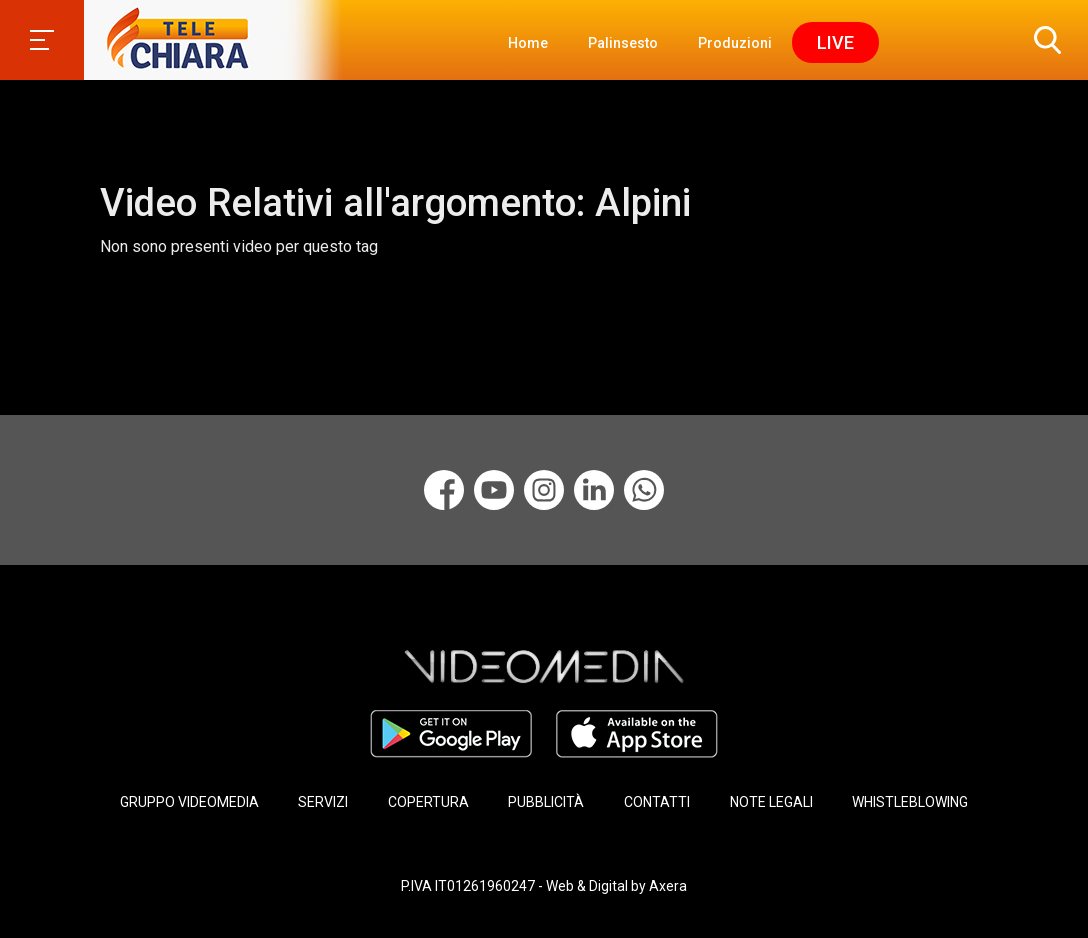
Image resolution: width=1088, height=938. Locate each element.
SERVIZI (323, 802)
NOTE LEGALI (771, 802)
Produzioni (735, 43)
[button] (1043, 40)
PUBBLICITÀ (546, 802)
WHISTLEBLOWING (910, 802)
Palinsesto (623, 43)
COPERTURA (428, 802)
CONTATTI (657, 802)
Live (835, 42)
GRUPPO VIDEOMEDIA (189, 802)
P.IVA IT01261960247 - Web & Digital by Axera (544, 886)
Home (528, 43)
